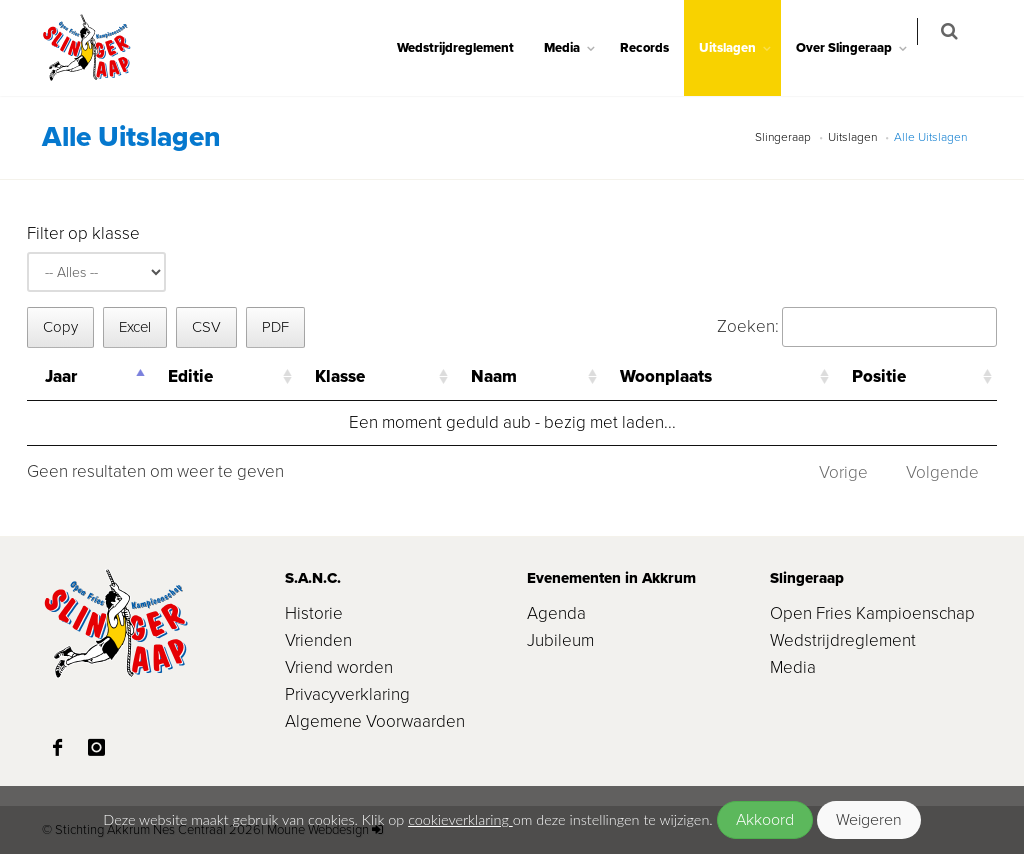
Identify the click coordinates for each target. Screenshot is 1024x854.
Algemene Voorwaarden (375, 721)
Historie (314, 613)
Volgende (942, 472)
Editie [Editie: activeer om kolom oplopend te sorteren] (190, 376)
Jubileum (560, 640)
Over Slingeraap (857, 47)
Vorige (843, 472)
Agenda (556, 613)
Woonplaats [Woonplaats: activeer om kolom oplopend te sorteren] (666, 376)
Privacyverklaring (347, 694)
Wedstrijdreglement (468, 47)
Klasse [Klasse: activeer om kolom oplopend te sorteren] (340, 376)
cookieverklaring (460, 819)
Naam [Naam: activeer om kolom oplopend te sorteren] (494, 376)
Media (575, 47)
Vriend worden (339, 667)
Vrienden (318, 640)
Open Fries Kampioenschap (872, 613)
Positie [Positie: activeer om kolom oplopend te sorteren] (879, 376)
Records (657, 47)
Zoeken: (857, 326)
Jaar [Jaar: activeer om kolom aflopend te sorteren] (61, 376)
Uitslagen (740, 47)
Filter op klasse (83, 233)
